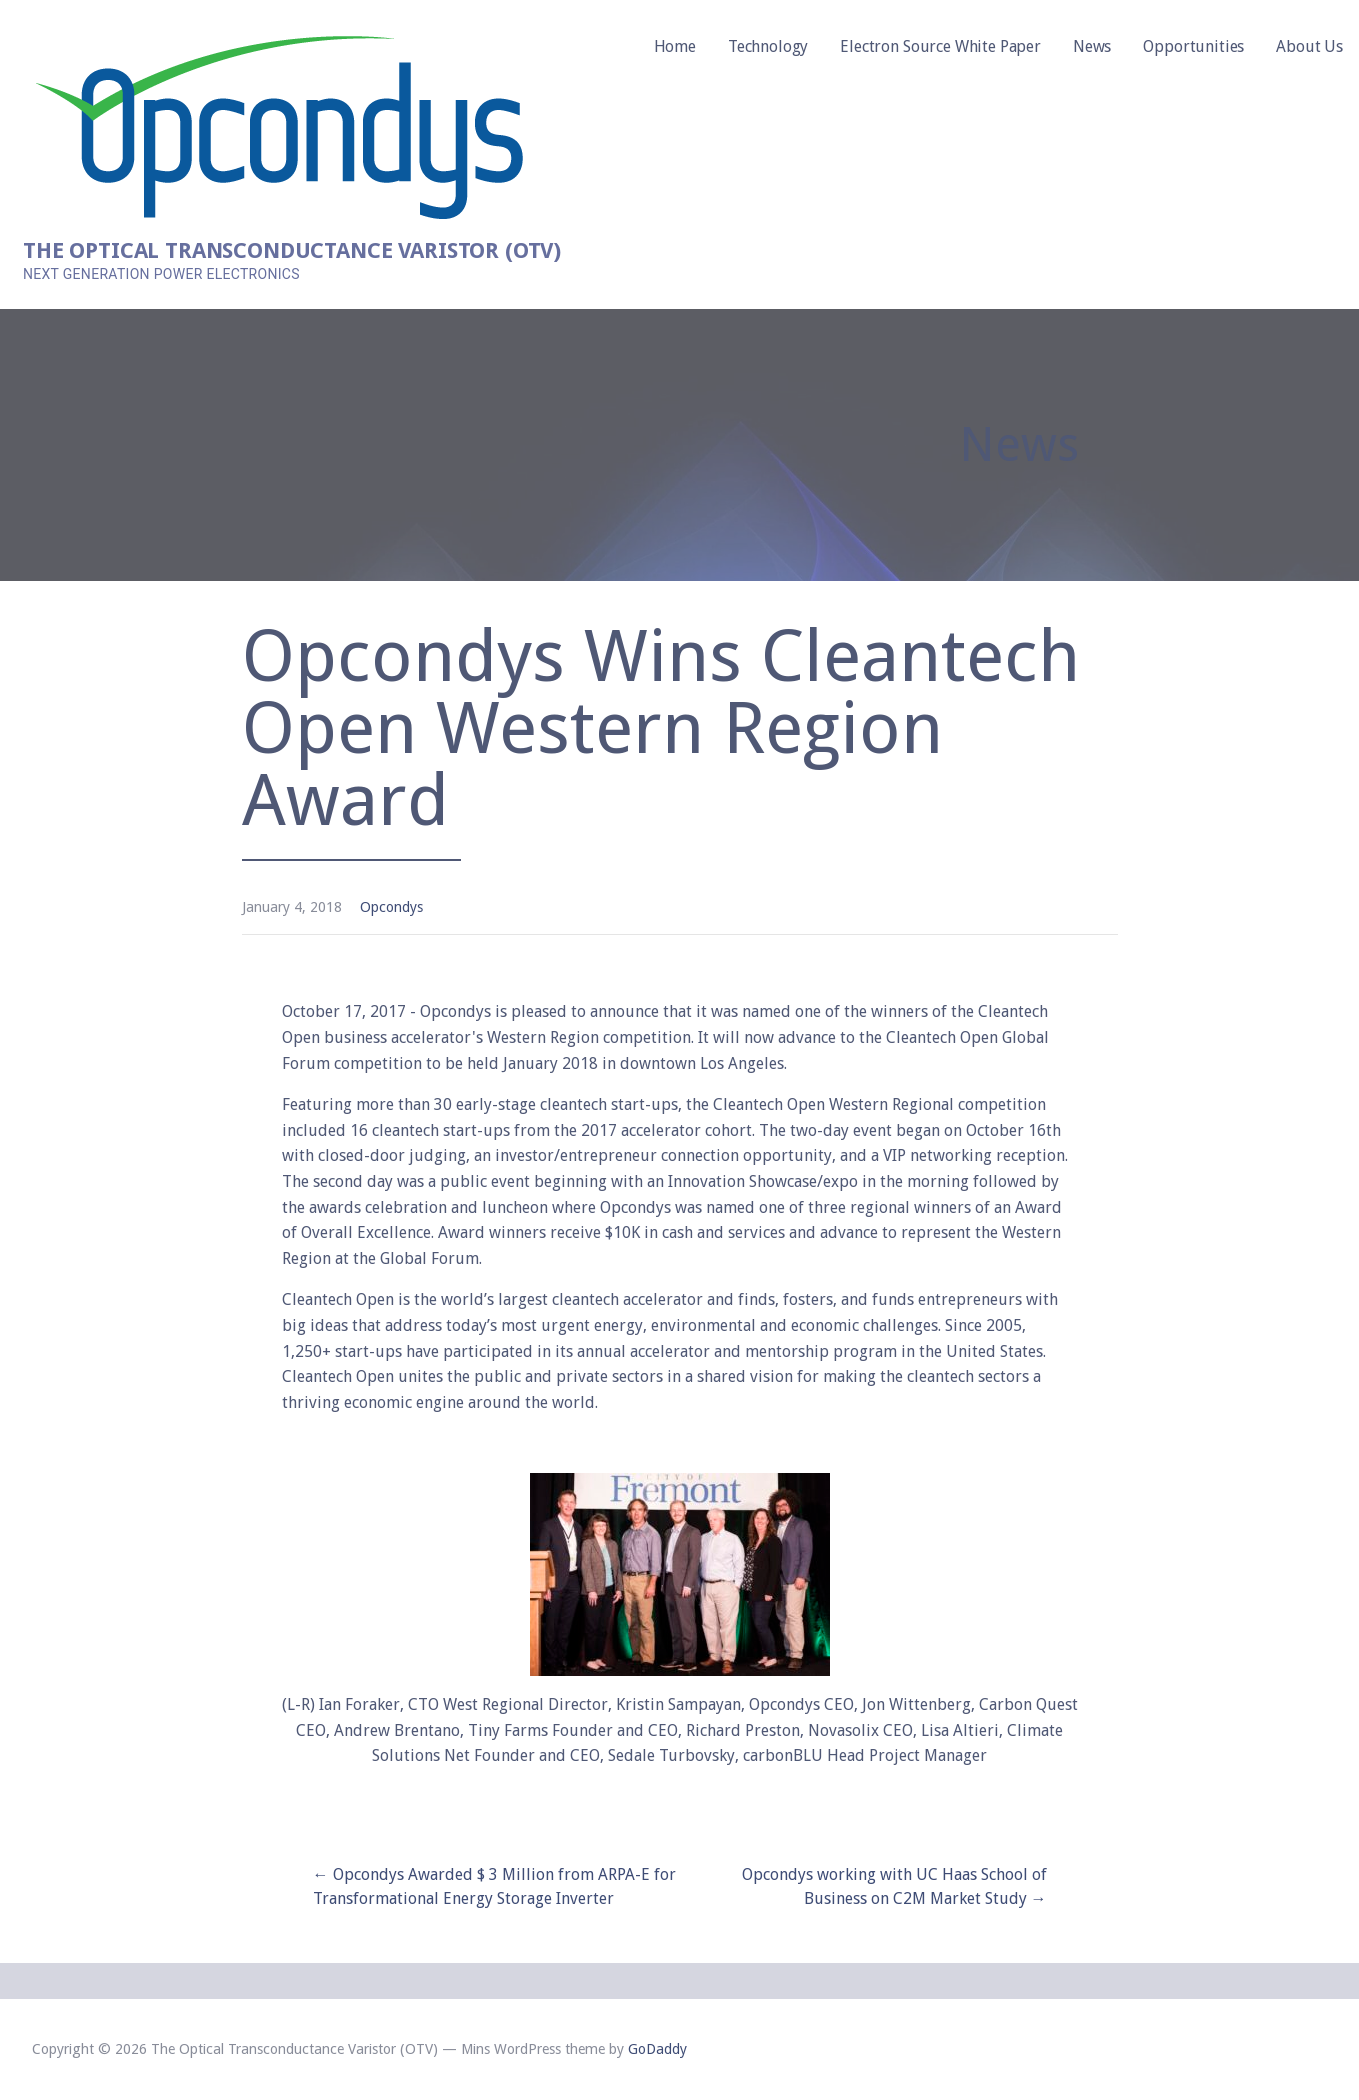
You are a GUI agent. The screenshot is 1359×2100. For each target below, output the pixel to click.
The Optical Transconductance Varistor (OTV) (292, 250)
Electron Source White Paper (940, 46)
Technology (768, 46)
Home (675, 46)
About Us (1309, 46)
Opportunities (1193, 46)
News (1092, 46)
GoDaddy (657, 2049)
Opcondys (391, 907)
